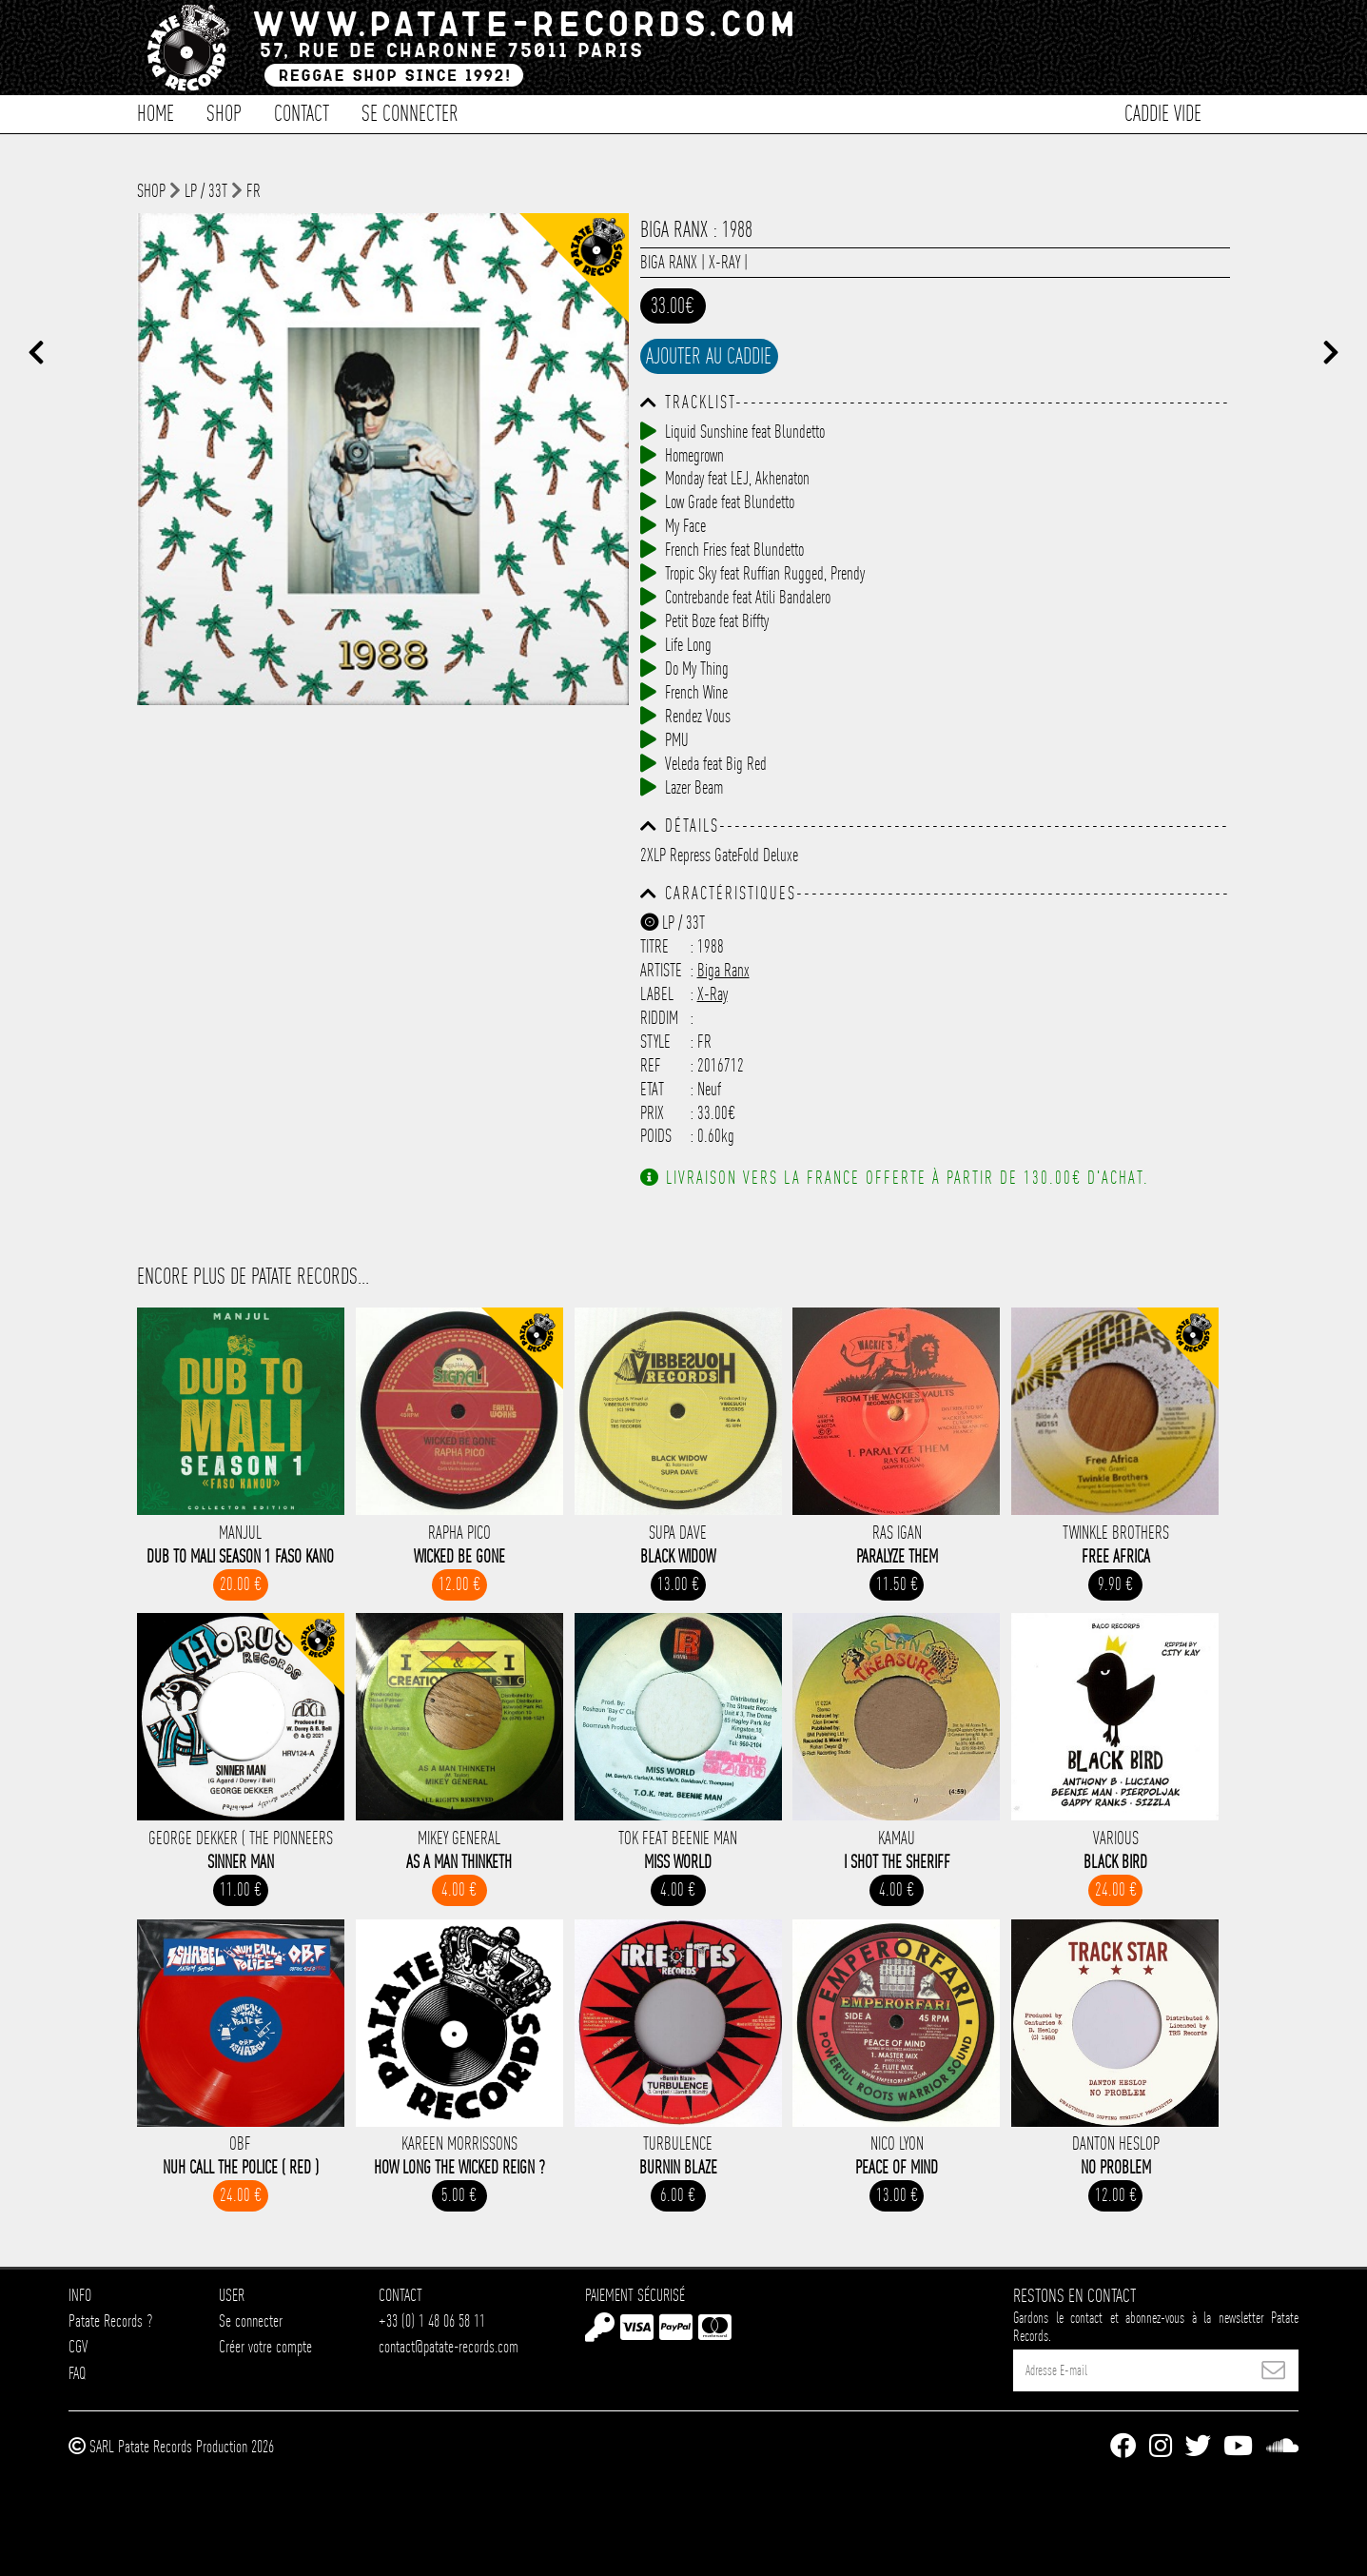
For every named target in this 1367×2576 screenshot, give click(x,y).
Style (655, 1041)
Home (155, 112)
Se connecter (410, 112)
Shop (224, 112)
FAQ (77, 2373)
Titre (654, 946)
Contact (301, 112)
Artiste (661, 970)
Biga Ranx (668, 262)
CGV (78, 2346)
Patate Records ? (110, 2320)
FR (253, 191)
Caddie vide (1162, 112)
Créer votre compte (265, 2346)
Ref (650, 1065)
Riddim (659, 1018)
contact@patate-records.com (448, 2346)
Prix (652, 1113)
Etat (652, 1089)
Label (657, 994)
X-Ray (724, 262)
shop (151, 191)
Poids (656, 1136)
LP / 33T (206, 191)
